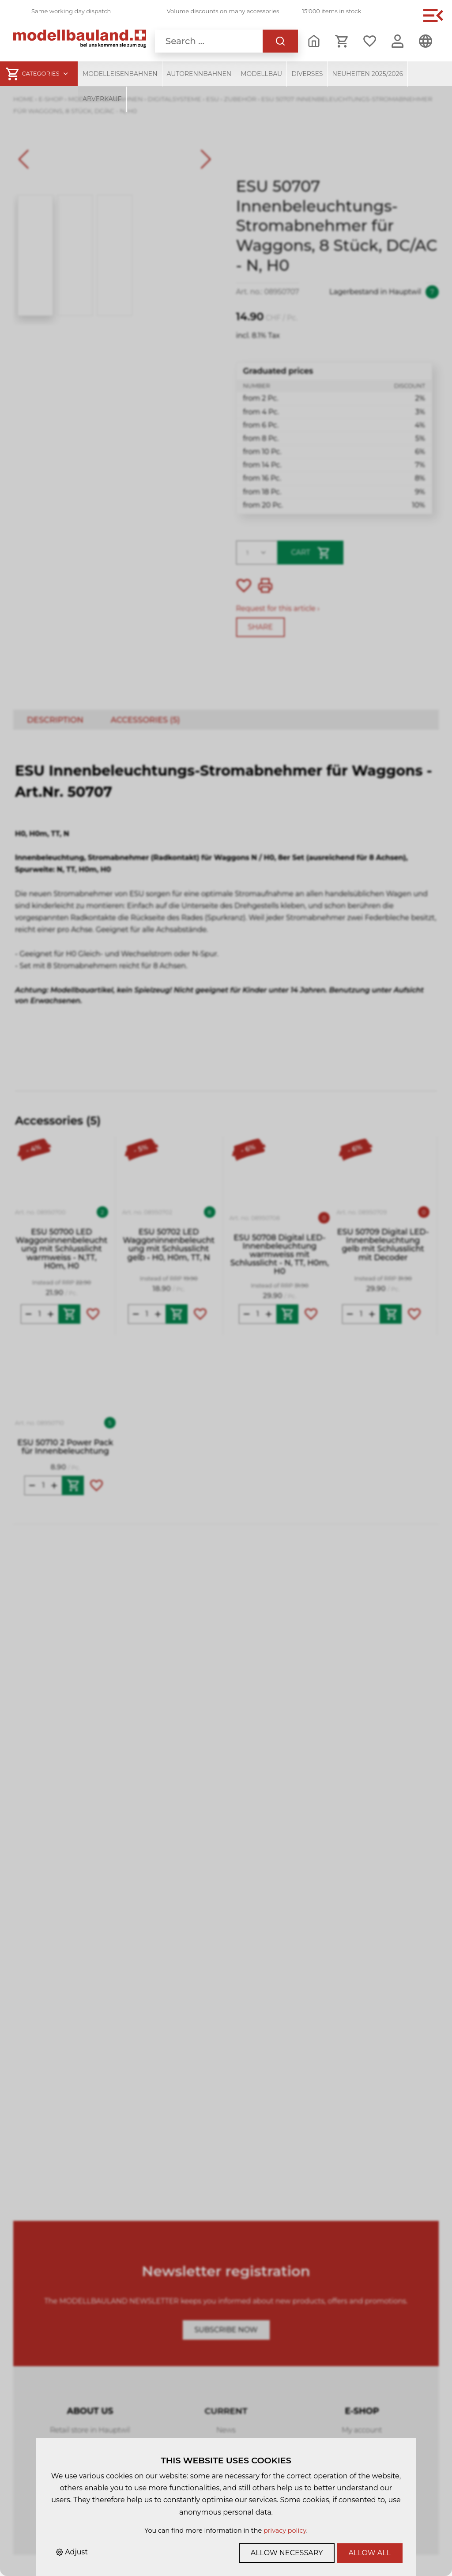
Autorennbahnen (199, 74)
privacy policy (285, 2530)
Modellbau (261, 74)
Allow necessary (287, 2553)
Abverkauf (102, 99)
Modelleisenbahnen (120, 74)
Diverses (307, 74)
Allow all (370, 2553)
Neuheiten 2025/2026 (367, 74)
